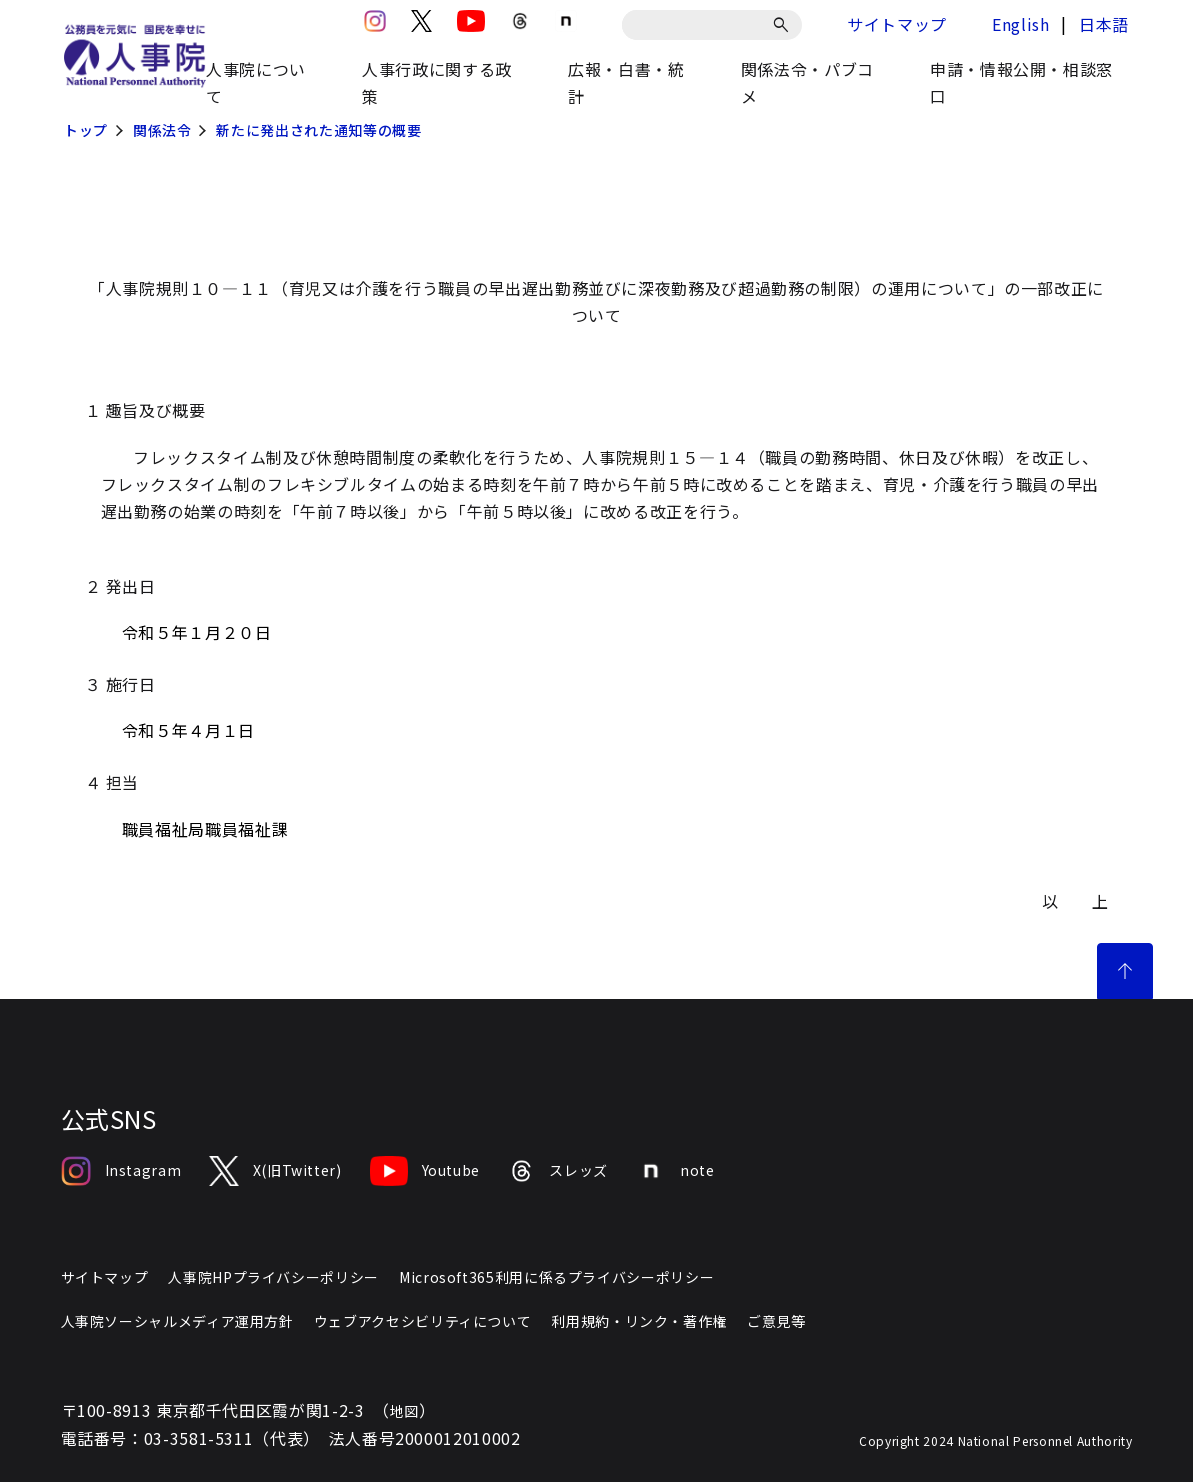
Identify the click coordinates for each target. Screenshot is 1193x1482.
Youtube (425, 1171)
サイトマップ (897, 24)
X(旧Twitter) (275, 1171)
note (675, 1171)
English (1020, 24)
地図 (404, 1411)
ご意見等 (776, 1321)
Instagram (121, 1171)
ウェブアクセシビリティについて (423, 1321)
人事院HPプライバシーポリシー (273, 1277)
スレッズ (558, 1171)
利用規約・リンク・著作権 (639, 1321)
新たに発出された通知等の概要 (318, 130)
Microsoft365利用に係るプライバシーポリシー (556, 1277)
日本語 (1104, 24)
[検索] (784, 25)
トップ (86, 130)
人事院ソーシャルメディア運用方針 (177, 1321)
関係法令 (162, 130)
